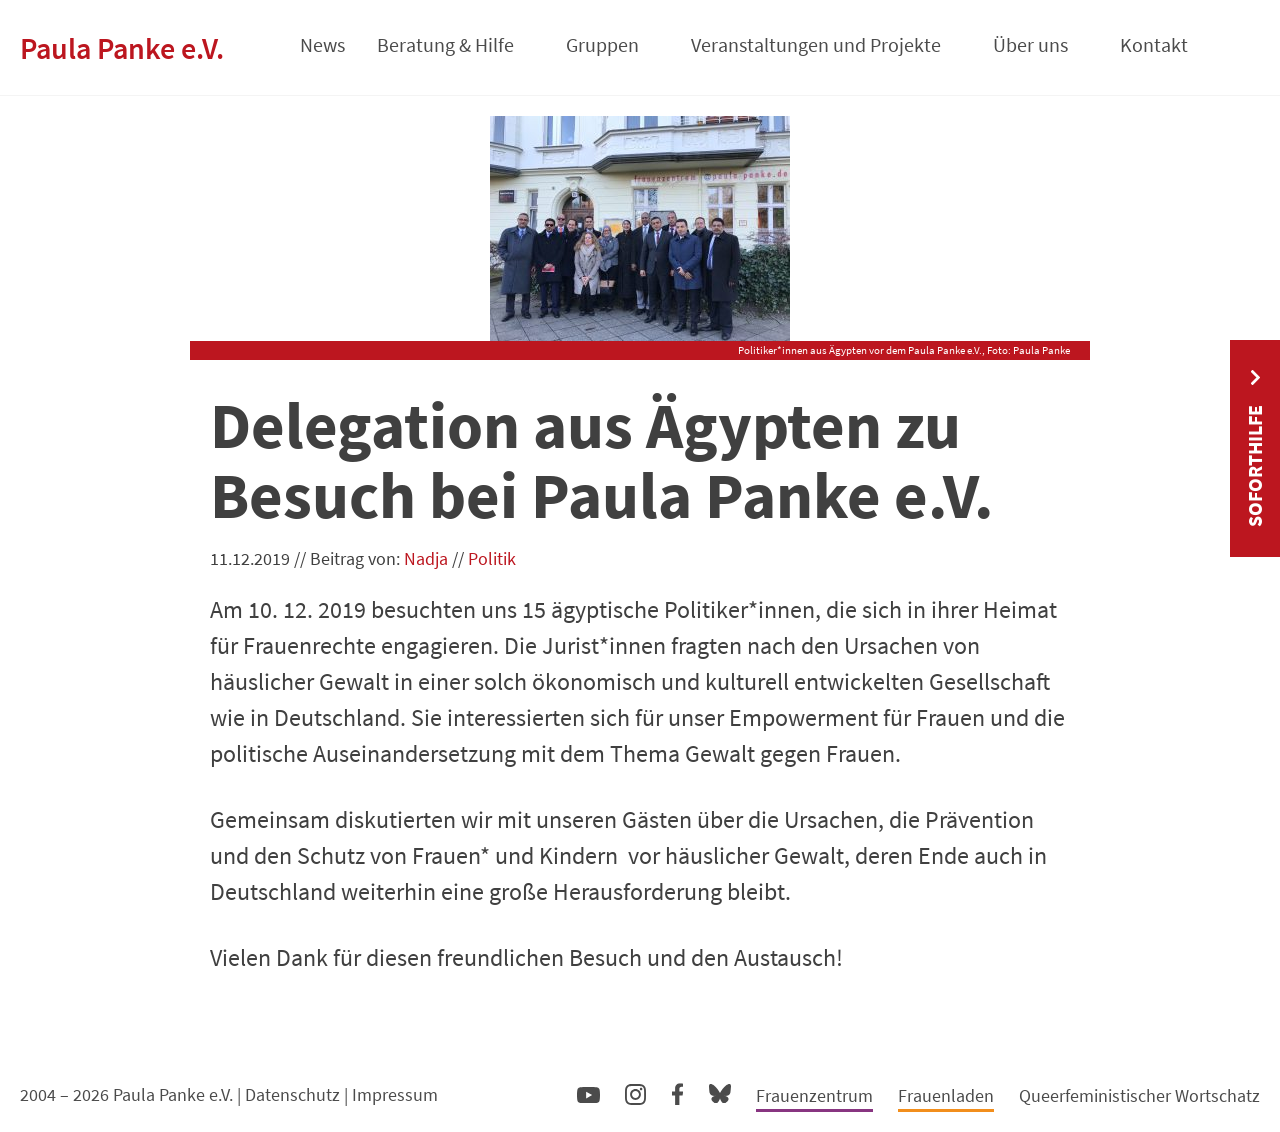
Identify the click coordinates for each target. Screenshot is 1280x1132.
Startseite (257, 39)
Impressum (395, 1094)
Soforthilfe (1254, 466)
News (322, 44)
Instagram (635, 1091)
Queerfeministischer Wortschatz (1139, 1095)
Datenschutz (292, 1094)
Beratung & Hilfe (445, 44)
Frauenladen (946, 1095)
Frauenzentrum (814, 1095)
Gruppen (602, 44)
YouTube (588, 1094)
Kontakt (1154, 44)
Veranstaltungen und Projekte (816, 44)
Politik (492, 558)
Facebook (677, 1090)
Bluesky (720, 1092)
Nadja (426, 558)
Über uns (1030, 44)
